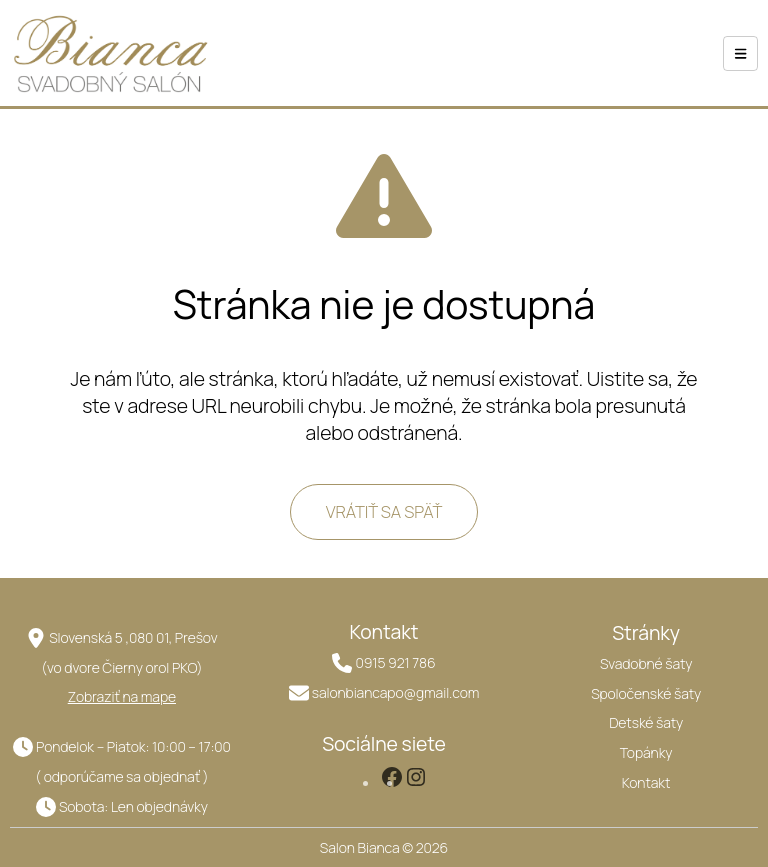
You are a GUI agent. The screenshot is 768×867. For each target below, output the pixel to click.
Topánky (646, 752)
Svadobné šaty (646, 663)
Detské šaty (646, 722)
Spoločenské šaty (646, 693)
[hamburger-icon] (740, 53)
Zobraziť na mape (122, 696)
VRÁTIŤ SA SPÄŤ (384, 511)
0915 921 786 (395, 662)
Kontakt (646, 782)
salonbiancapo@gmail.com (395, 692)
